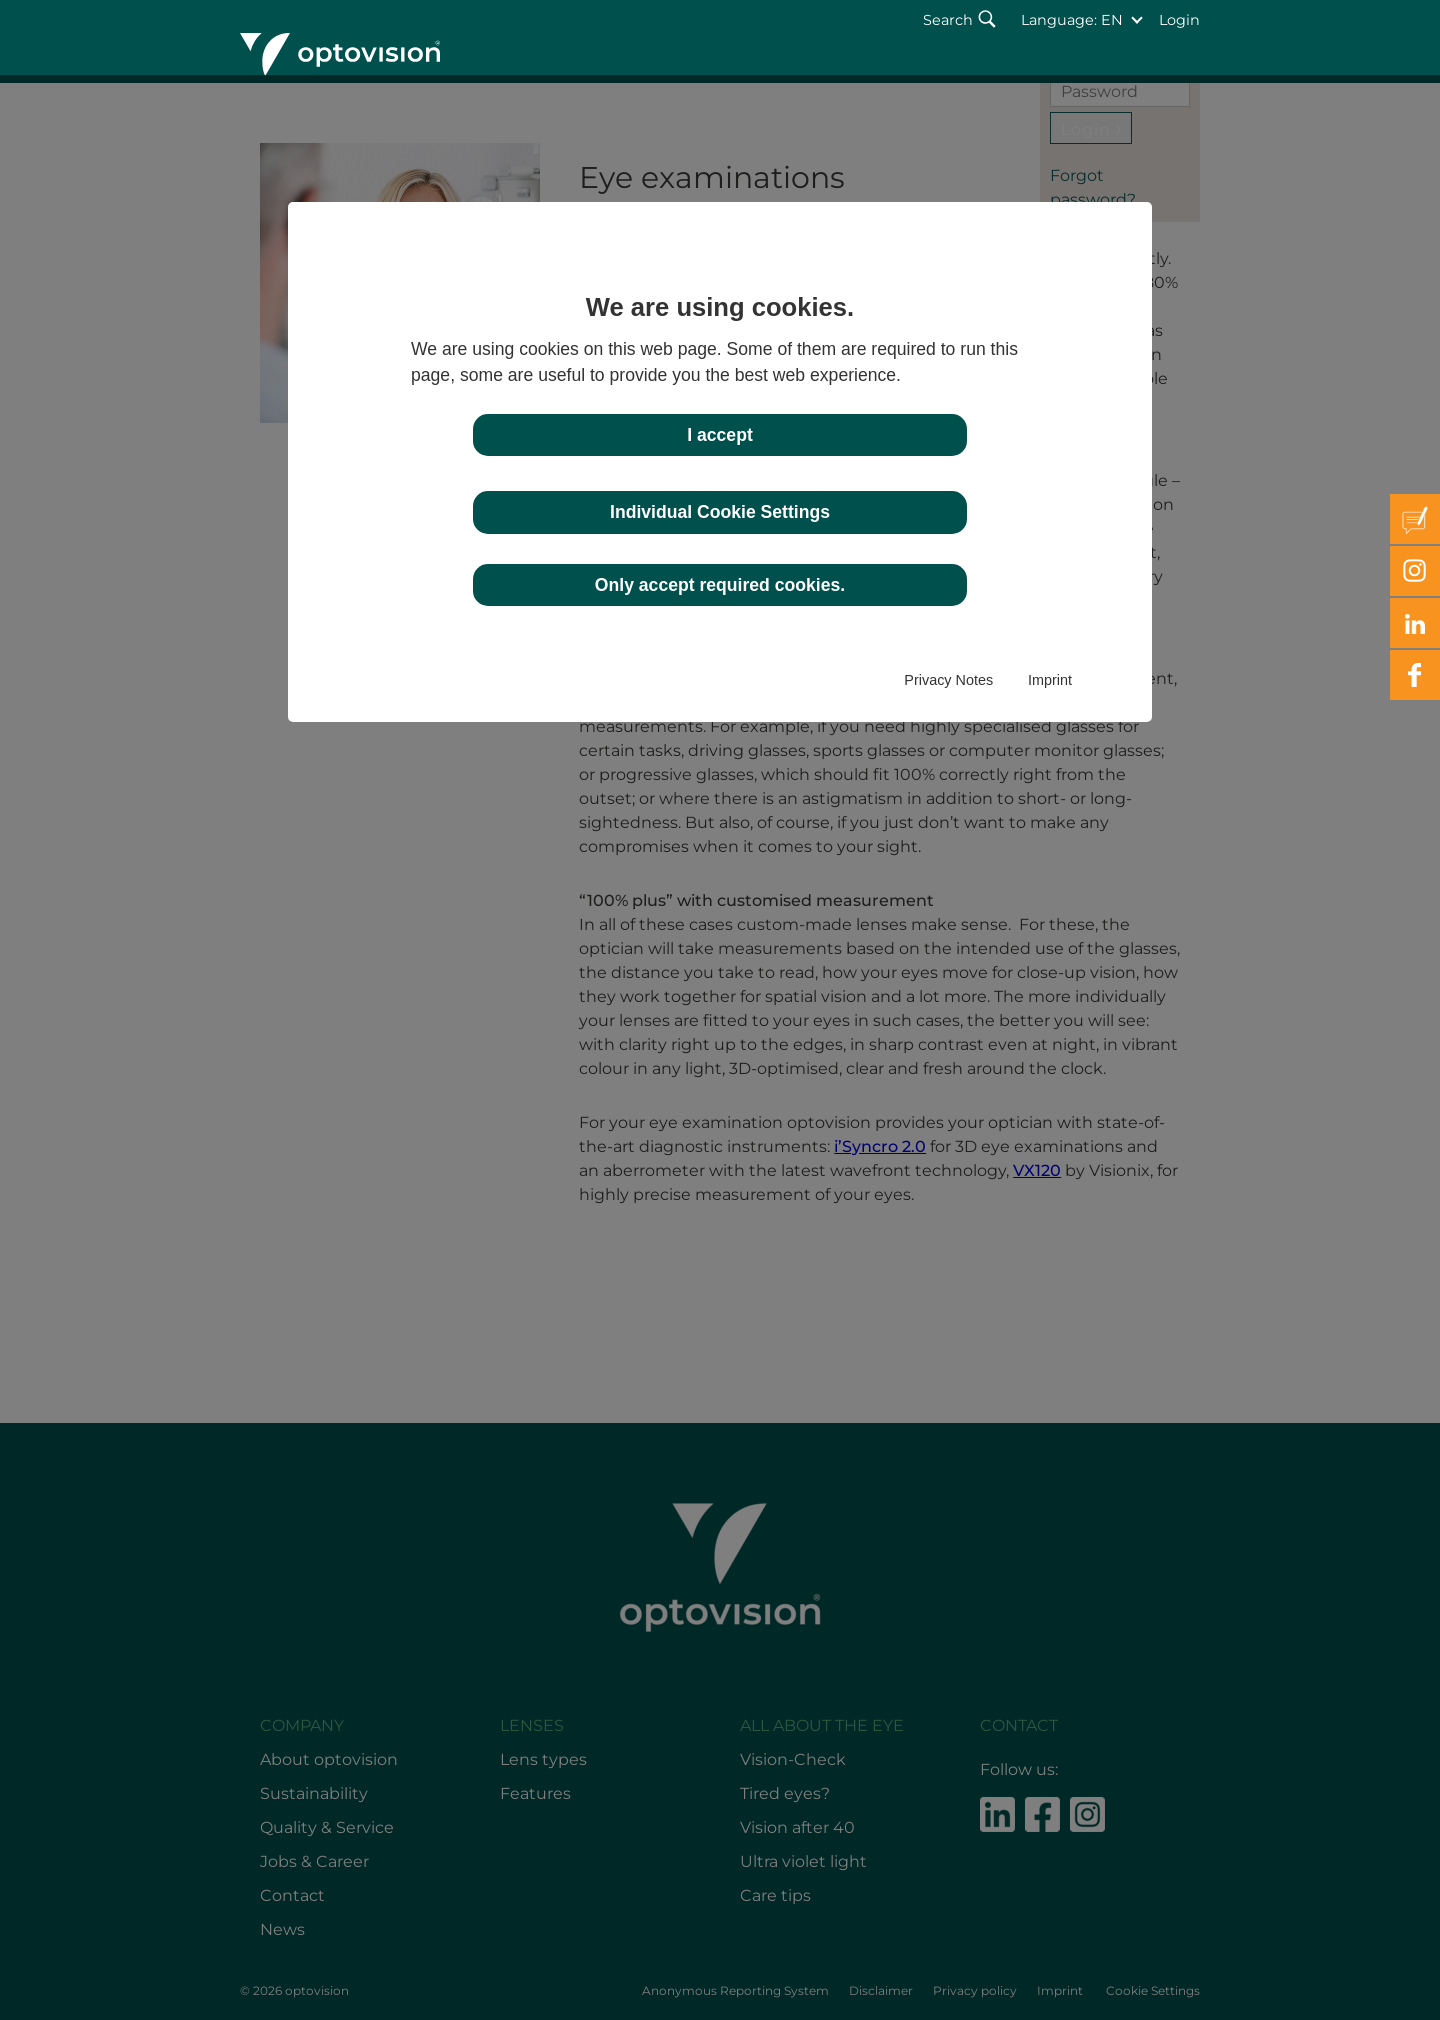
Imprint (1050, 680)
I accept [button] (720, 435)
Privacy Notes (948, 680)
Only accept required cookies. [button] (720, 585)
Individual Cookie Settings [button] (720, 512)
